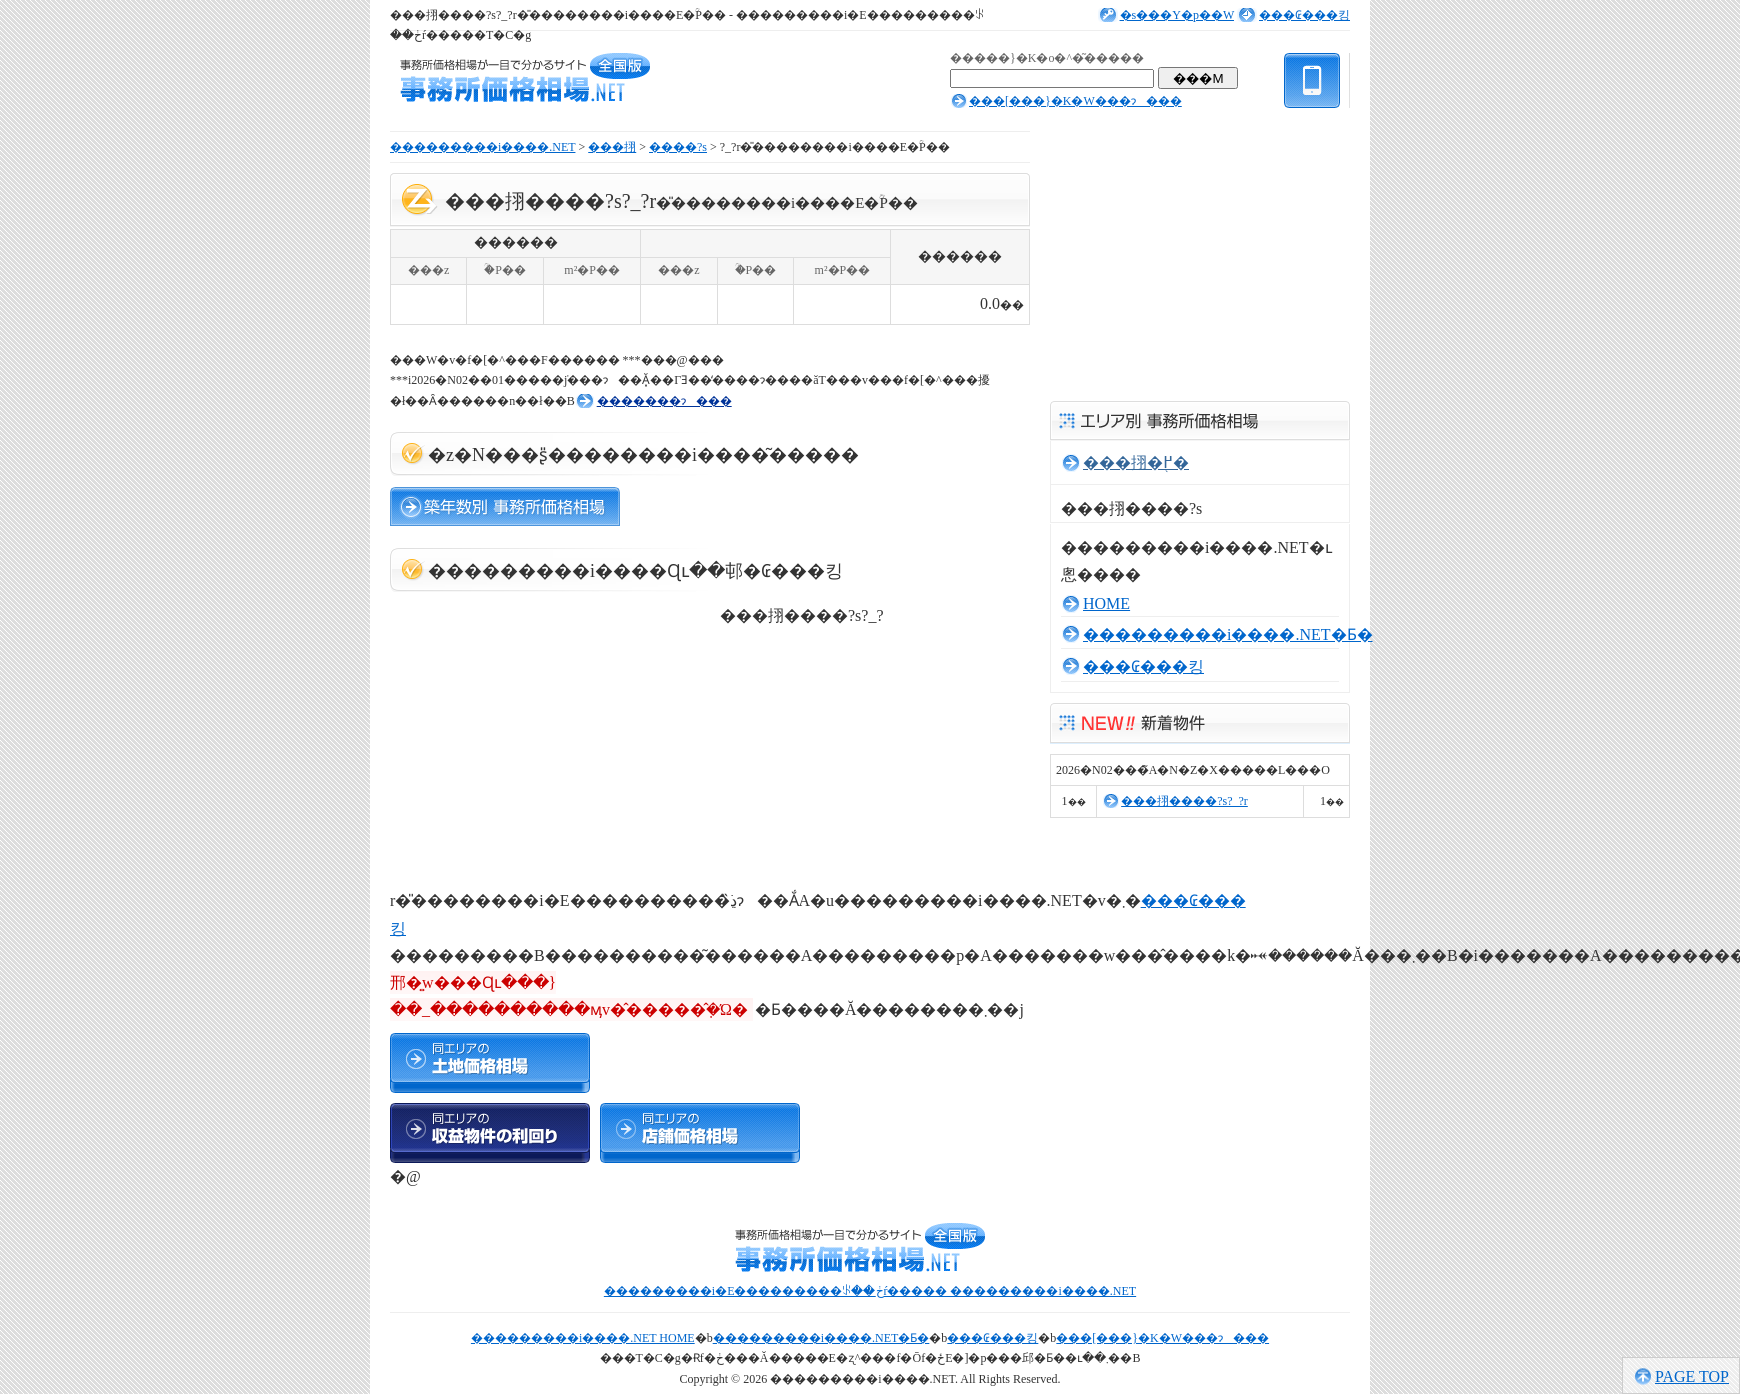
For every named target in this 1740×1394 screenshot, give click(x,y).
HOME (1106, 603)
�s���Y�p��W (1177, 15)
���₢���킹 (1304, 15)
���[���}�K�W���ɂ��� (1075, 101)
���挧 (612, 147)
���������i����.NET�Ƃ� (1228, 634)
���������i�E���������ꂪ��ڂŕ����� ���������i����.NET (870, 1291)
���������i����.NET (482, 147)
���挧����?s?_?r (1184, 801)
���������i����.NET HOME (583, 1338)
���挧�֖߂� (1136, 462)
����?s (678, 147)
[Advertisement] (540, 732)
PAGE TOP (1692, 1376)
